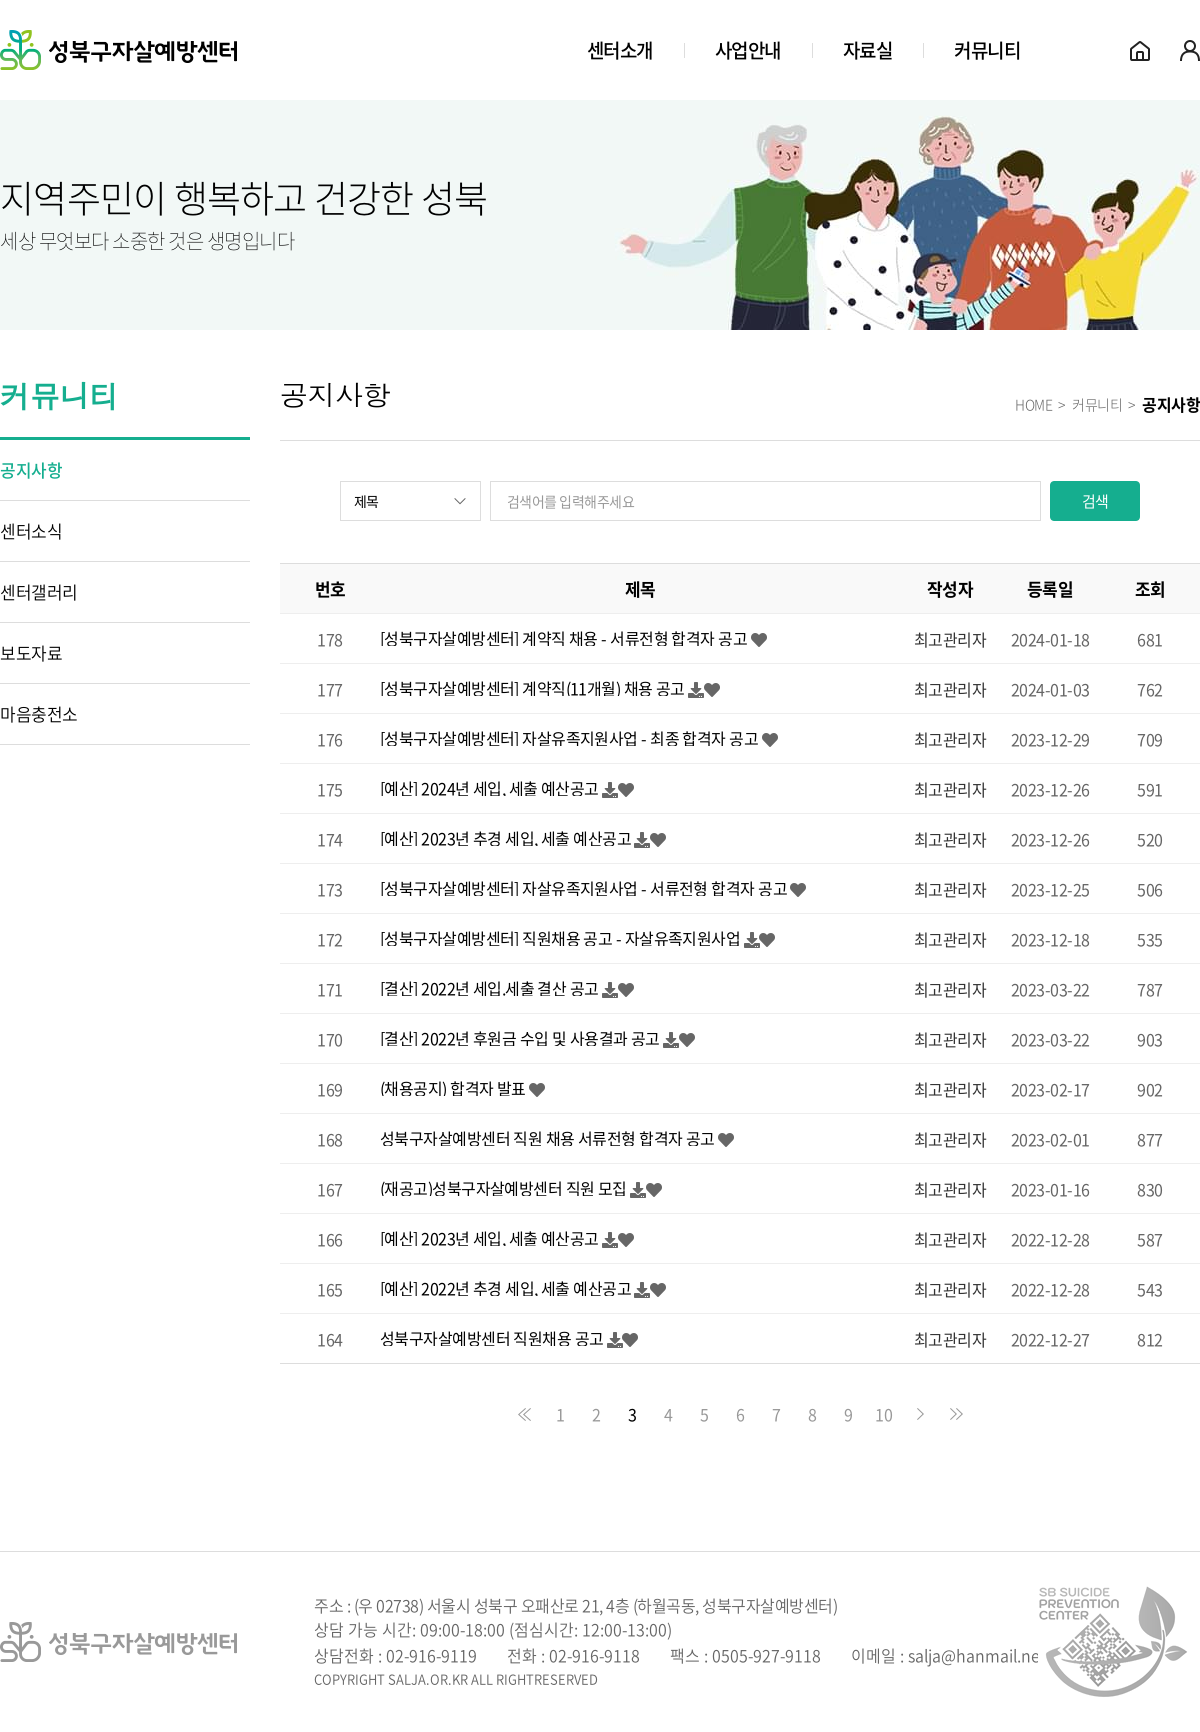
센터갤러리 (39, 591)
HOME (1033, 404)
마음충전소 (39, 713)
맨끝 (956, 1414)
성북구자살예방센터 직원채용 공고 (491, 1338)
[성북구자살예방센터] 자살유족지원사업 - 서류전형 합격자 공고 (583, 888)
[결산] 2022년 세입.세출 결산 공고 (489, 988)
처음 (524, 1414)
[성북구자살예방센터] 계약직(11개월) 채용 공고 (532, 688)
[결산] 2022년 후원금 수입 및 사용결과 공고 (520, 1038)
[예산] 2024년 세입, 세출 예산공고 (489, 788)
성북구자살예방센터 (118, 50)
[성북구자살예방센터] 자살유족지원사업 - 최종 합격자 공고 (569, 738)
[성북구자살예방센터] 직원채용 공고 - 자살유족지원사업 (560, 938)
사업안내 (748, 50)
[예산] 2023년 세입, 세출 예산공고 (489, 1238)
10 (883, 1414)
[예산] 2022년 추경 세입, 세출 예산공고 (505, 1288)
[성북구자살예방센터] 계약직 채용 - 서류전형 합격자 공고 (563, 638)
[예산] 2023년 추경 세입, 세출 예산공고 (505, 838)
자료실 (868, 50)
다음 (920, 1414)
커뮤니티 (987, 50)
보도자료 (31, 652)
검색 (1095, 501)
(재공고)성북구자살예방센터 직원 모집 (503, 1188)
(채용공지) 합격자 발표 (453, 1088)
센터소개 (620, 50)
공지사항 (31, 469)
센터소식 (31, 530)
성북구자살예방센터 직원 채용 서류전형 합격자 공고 (547, 1138)
